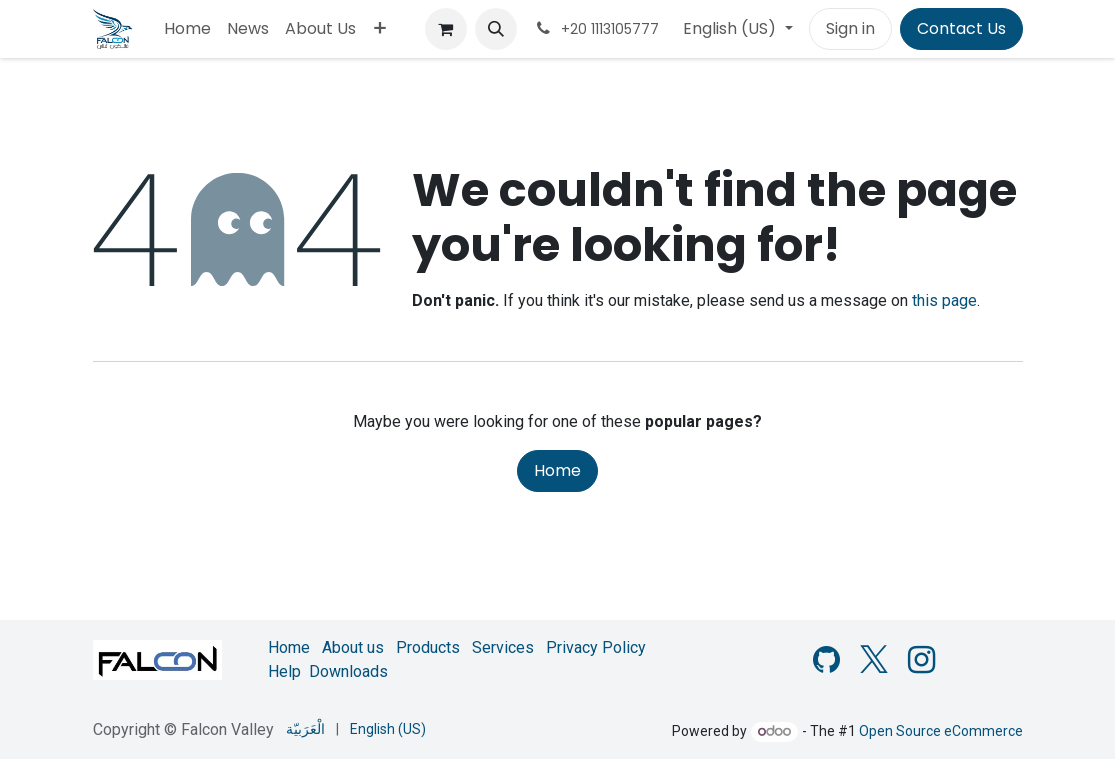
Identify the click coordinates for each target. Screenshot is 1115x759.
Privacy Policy (596, 647)
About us (353, 647)
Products (428, 647)
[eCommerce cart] (446, 29)
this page (944, 300)
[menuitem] (187, 29)
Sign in (850, 28)
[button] (496, 29)
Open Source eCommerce (941, 731)
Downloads (348, 671)
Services (503, 647)
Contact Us (961, 28)
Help (284, 671)
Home (557, 470)
